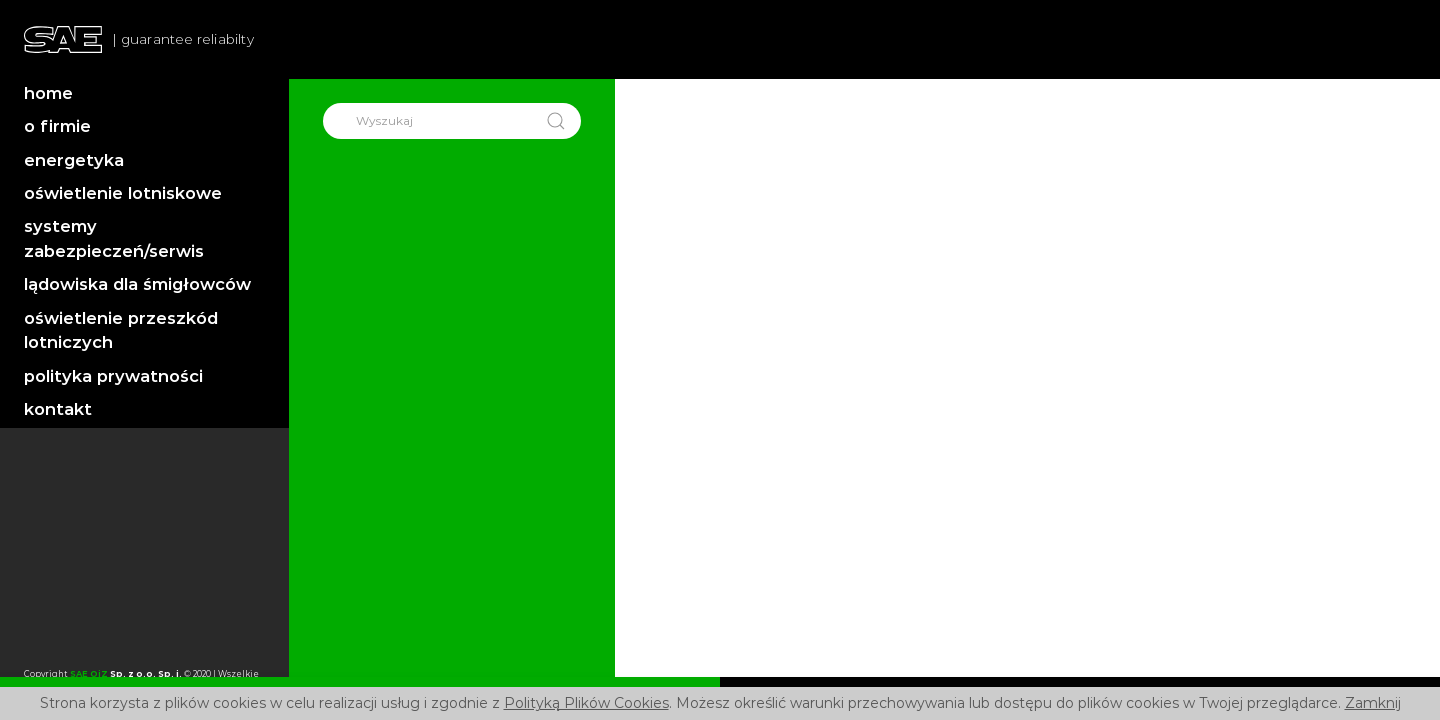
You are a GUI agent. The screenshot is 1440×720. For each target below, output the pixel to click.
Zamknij (1373, 703)
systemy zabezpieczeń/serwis (114, 238)
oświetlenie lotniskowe (123, 193)
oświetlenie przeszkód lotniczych (121, 330)
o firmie (57, 126)
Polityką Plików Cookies (586, 703)
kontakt (58, 409)
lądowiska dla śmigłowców (137, 284)
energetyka (74, 160)
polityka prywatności (113, 376)
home (48, 93)
